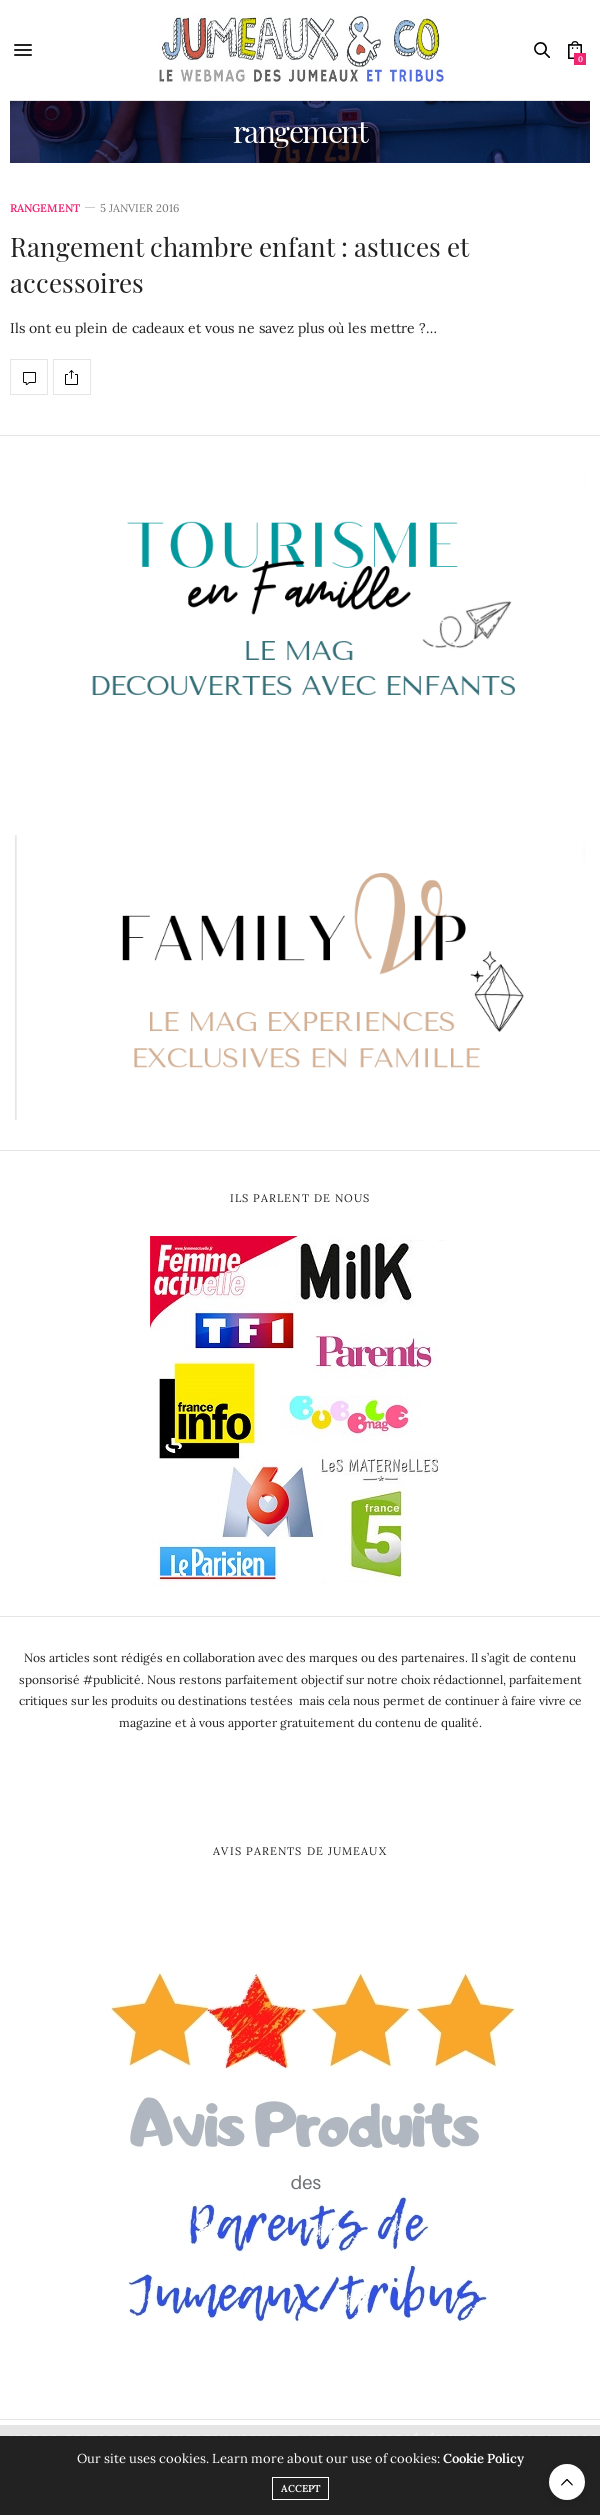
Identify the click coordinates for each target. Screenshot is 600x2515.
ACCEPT (300, 2488)
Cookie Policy (483, 2458)
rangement (45, 208)
